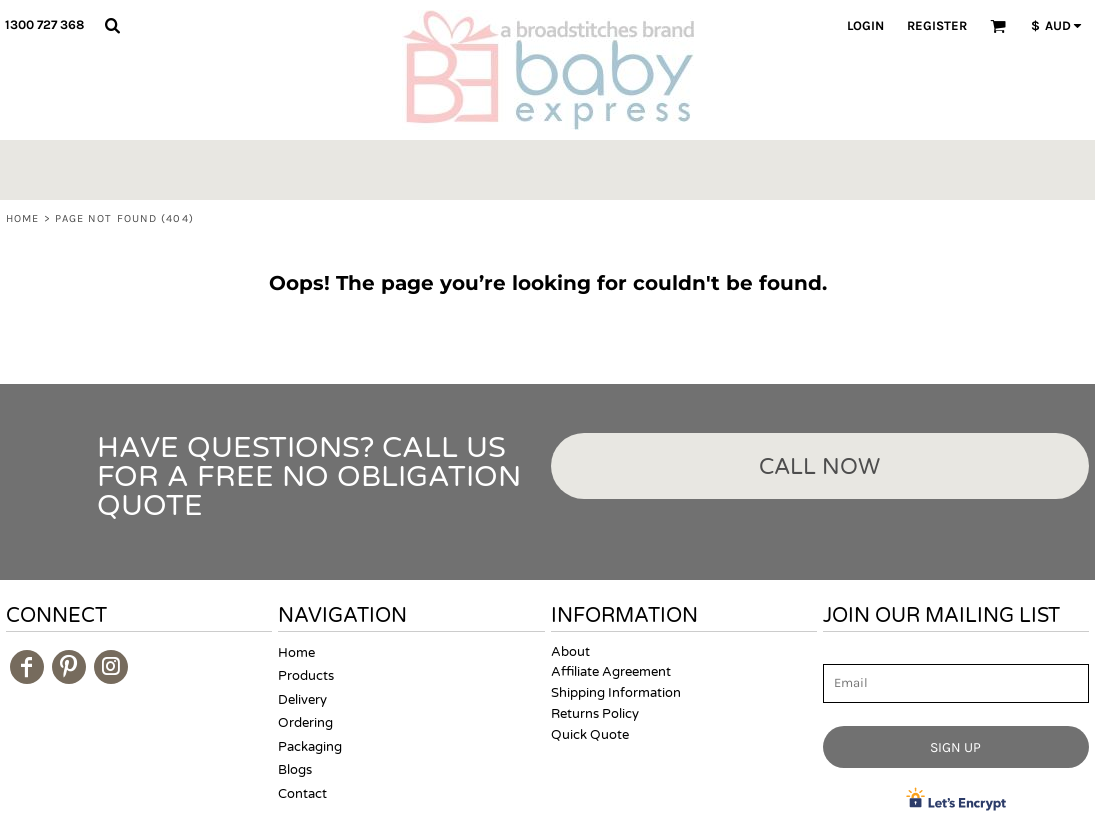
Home (22, 218)
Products (306, 676)
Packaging (310, 747)
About (570, 652)
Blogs (295, 770)
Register (937, 25)
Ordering (305, 723)
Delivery (302, 700)
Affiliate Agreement (611, 672)
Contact (302, 794)
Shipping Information (616, 693)
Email (841, 653)
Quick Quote (590, 735)
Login (865, 25)
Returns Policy (595, 714)
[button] (112, 25)
